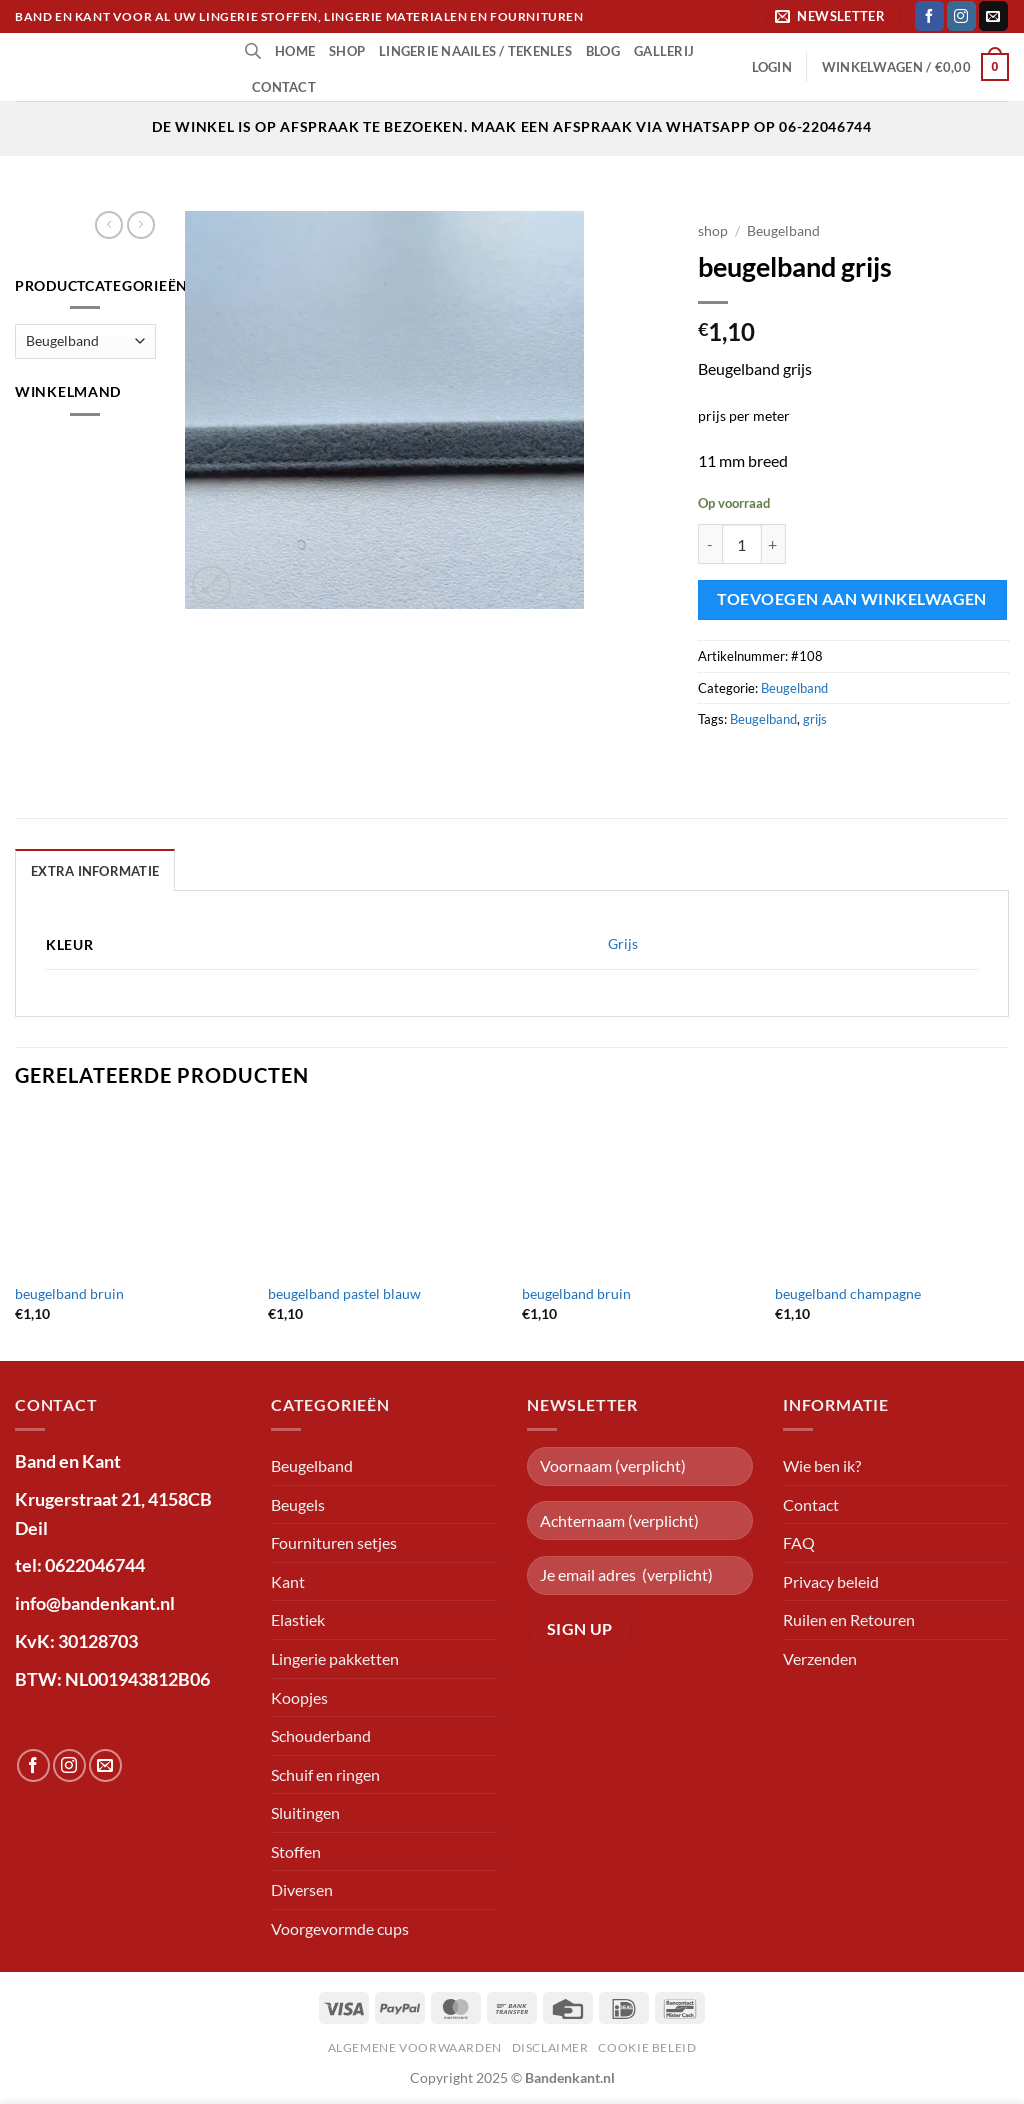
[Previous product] (141, 225)
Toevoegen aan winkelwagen (852, 599)
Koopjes (299, 1697)
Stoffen (296, 1851)
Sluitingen (305, 1812)
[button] (833, 16)
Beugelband (783, 231)
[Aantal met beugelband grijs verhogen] (774, 544)
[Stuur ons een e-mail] (993, 16)
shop (347, 51)
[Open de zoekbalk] (253, 50)
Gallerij (664, 51)
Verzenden (820, 1658)
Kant (288, 1581)
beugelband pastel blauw (344, 1293)
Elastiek (298, 1619)
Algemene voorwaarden (415, 2047)
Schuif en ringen (325, 1774)
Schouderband (321, 1735)
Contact (284, 87)
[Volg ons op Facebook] (929, 16)
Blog (603, 51)
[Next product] (109, 225)
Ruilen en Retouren (849, 1619)
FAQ (799, 1542)
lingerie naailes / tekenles (475, 51)
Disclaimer (550, 2047)
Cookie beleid (647, 2047)
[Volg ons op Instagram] (961, 16)
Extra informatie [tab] (95, 871)
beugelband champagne (848, 1293)
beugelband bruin (69, 1293)
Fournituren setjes (334, 1542)
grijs (815, 719)
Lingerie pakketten (335, 1658)
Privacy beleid (831, 1581)
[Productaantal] (742, 544)
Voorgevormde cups (340, 1928)
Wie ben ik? (822, 1465)
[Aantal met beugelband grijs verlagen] (710, 544)
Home (295, 51)
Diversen (302, 1889)
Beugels (298, 1504)
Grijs (623, 943)
